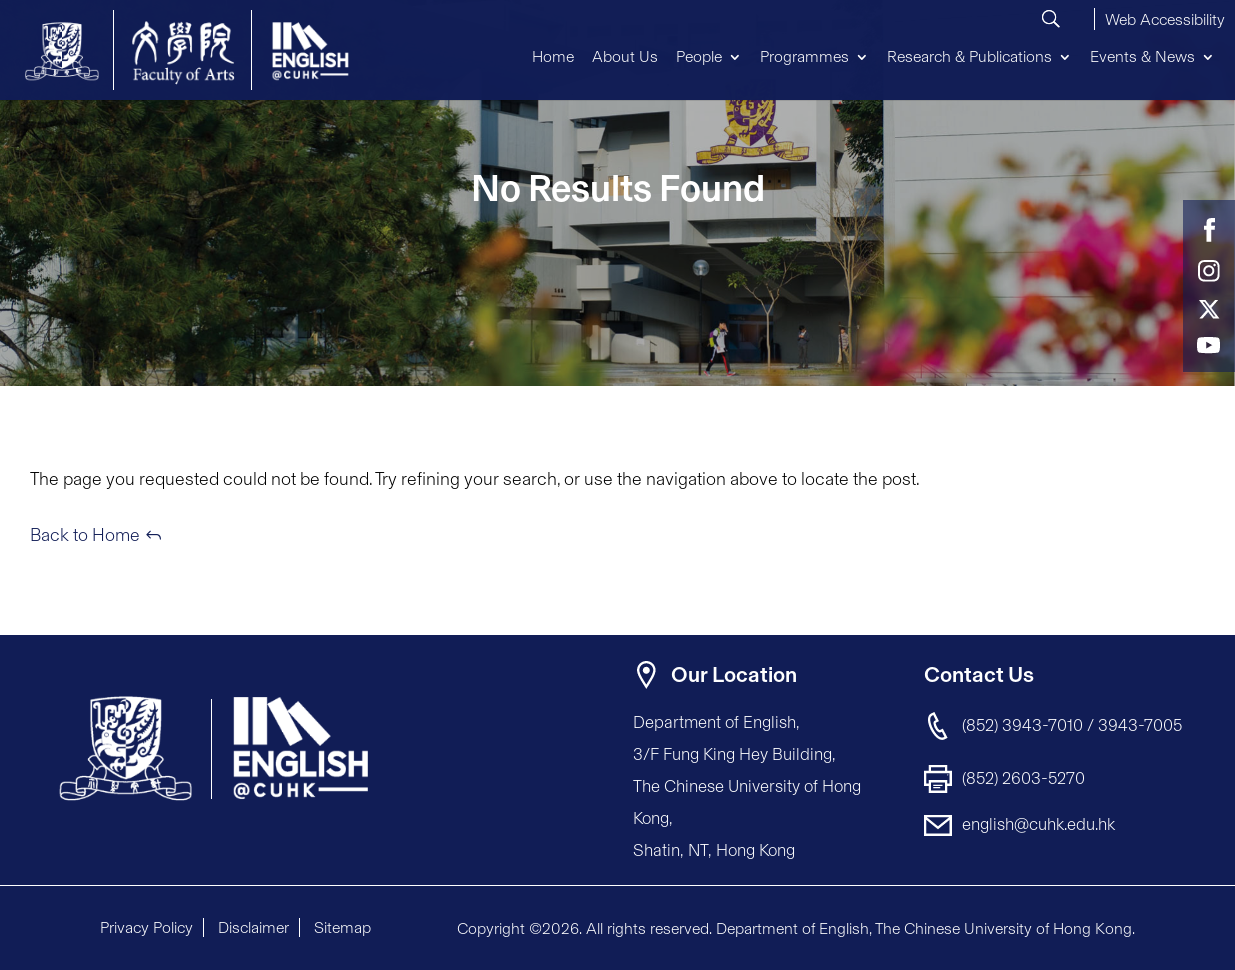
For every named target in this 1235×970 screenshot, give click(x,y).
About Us (625, 57)
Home (553, 57)
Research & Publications (969, 57)
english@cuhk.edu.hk (1038, 824)
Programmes (804, 57)
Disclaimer (253, 927)
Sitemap (342, 927)
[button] (1165, 17)
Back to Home (85, 535)
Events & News (1142, 57)
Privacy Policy (146, 927)
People (699, 57)
